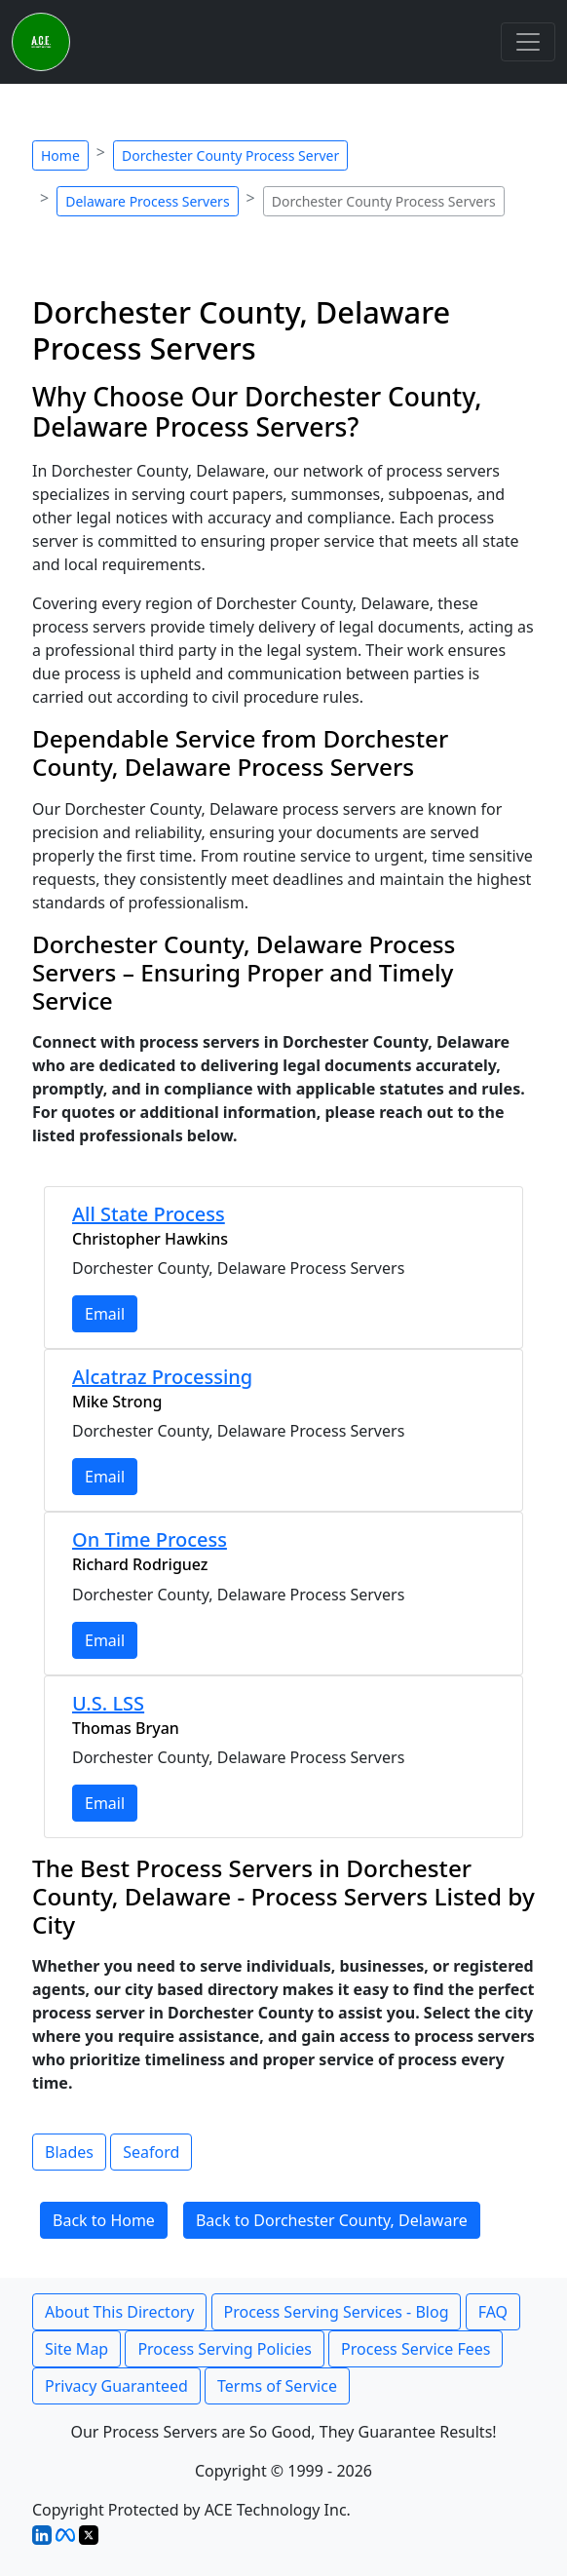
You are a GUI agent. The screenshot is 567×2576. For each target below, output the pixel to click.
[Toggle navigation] (528, 41)
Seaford (151, 2152)
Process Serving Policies (224, 2349)
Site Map (76, 2349)
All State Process (148, 1214)
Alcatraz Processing (162, 1377)
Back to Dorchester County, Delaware (332, 2220)
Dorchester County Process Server (230, 155)
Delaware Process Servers (147, 201)
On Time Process (149, 1539)
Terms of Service (277, 2386)
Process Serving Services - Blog (336, 2312)
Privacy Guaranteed (116, 2386)
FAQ (493, 2312)
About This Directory (119, 2312)
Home (60, 155)
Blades (69, 2152)
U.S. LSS (108, 1703)
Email (105, 1314)
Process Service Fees (415, 2349)
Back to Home (104, 2220)
